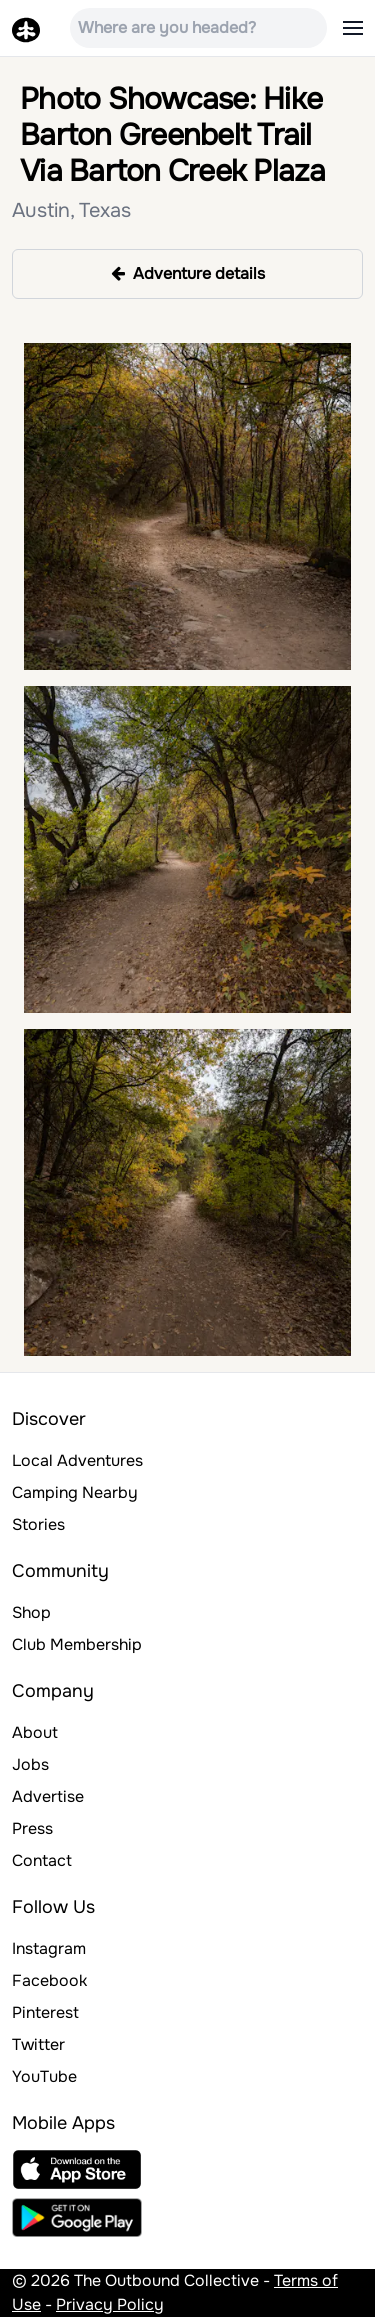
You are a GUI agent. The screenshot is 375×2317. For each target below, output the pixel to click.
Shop (31, 1612)
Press (32, 1828)
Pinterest (45, 2012)
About (35, 1732)
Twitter (38, 2044)
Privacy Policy (110, 2304)
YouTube (44, 2076)
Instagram (49, 1948)
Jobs (30, 1764)
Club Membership (77, 1644)
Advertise (48, 1796)
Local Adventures (77, 1460)
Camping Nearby (75, 1492)
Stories (38, 1524)
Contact (42, 1860)
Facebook (49, 1980)
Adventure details (188, 273)
